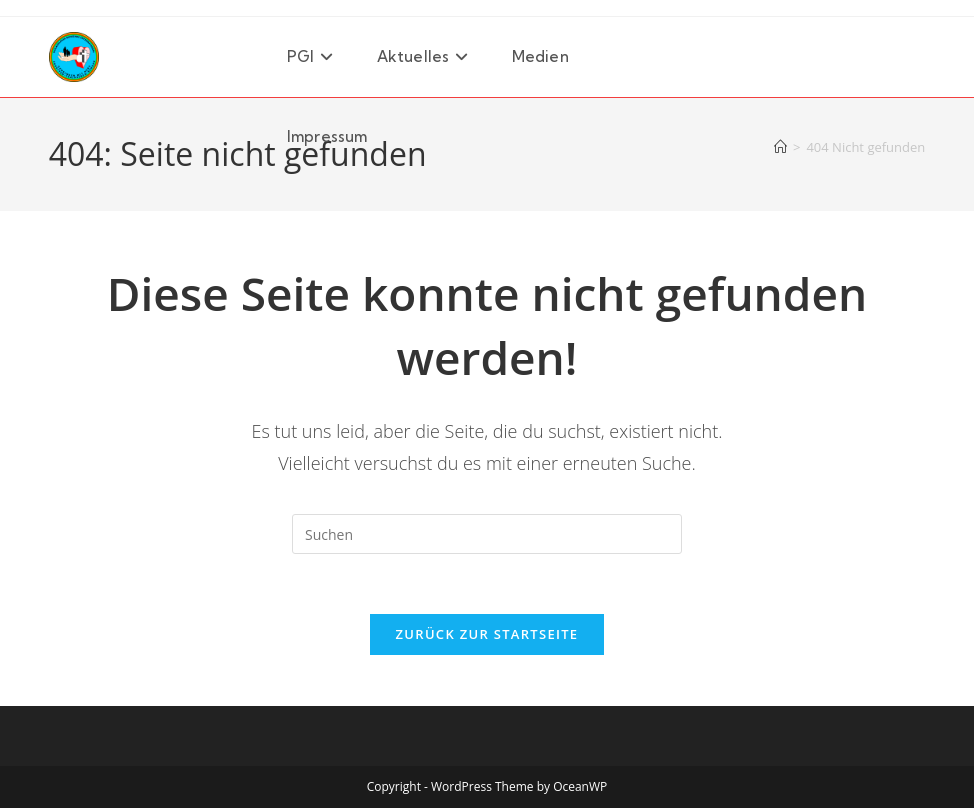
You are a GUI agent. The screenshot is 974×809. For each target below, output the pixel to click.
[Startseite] (780, 147)
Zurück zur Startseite (487, 635)
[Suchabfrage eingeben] (487, 534)
